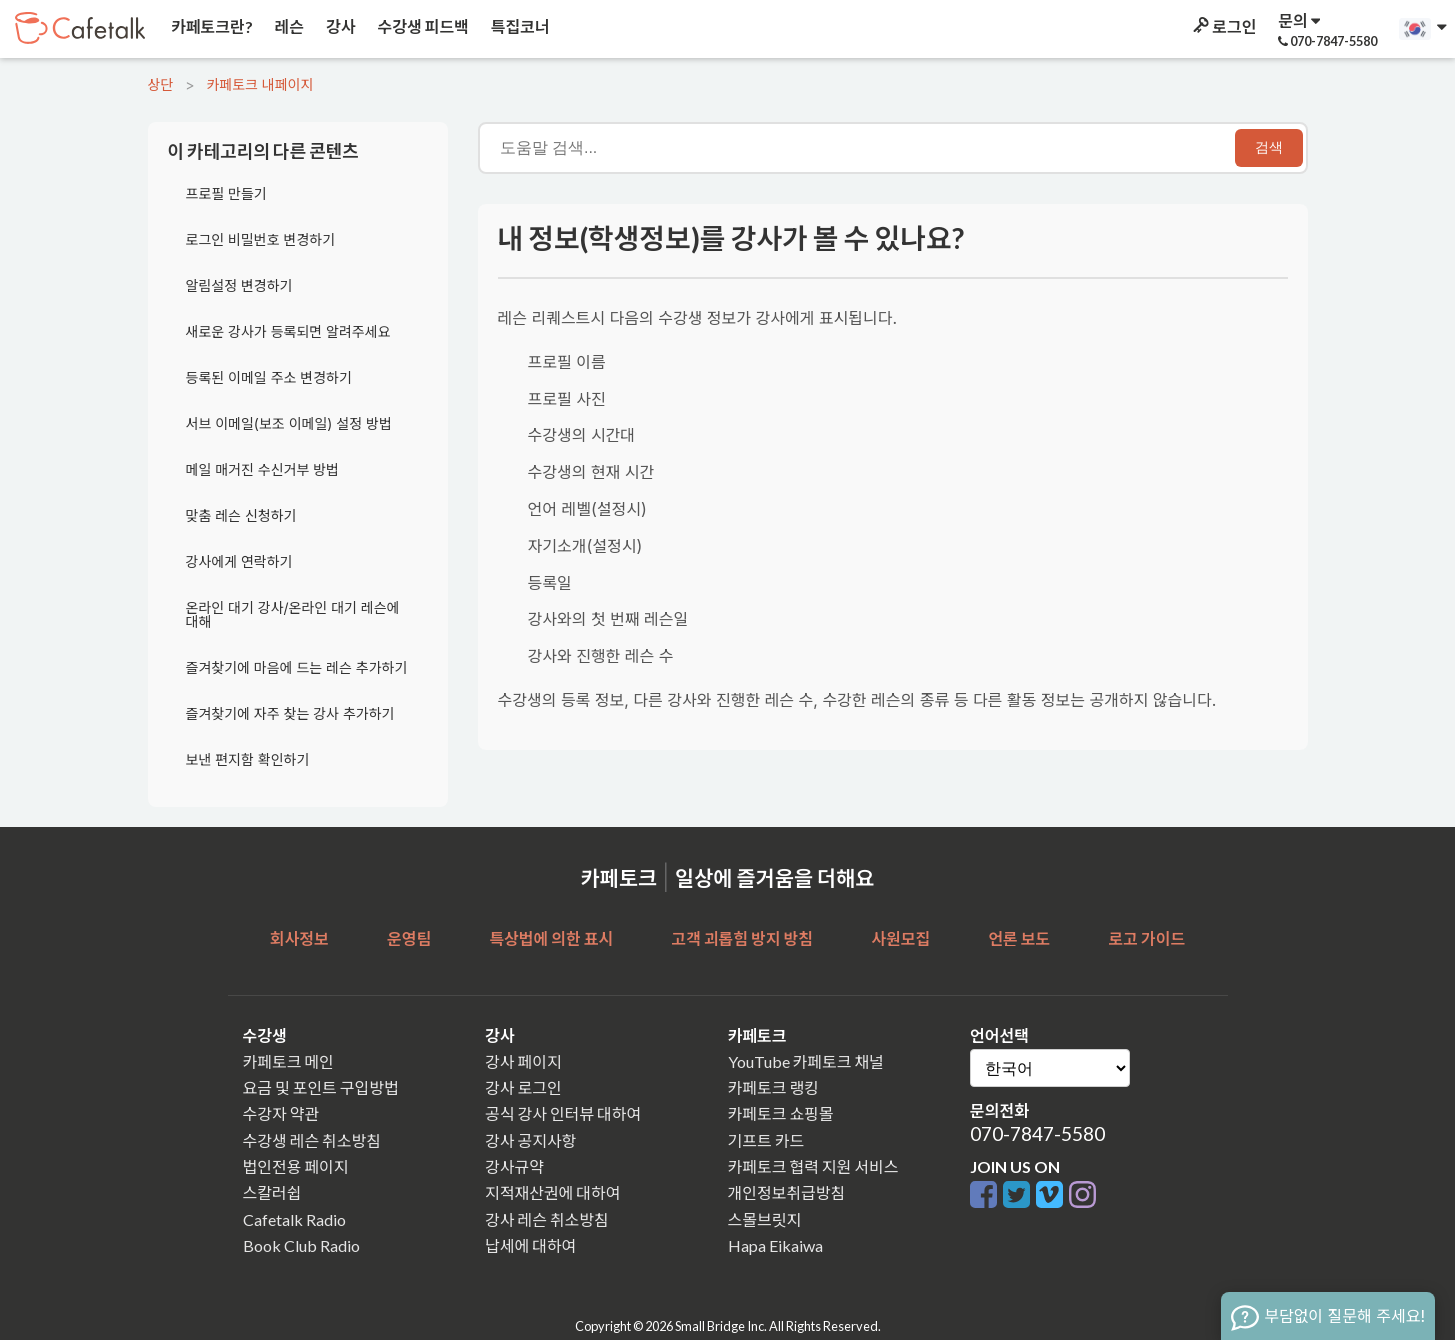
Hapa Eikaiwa (775, 1245)
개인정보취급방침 (787, 1192)
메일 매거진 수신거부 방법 (263, 469)
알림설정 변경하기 (239, 285)
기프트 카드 (766, 1140)
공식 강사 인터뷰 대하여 (563, 1113)
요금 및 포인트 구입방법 (321, 1087)
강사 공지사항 (530, 1140)
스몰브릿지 (765, 1219)
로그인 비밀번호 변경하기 (261, 239)
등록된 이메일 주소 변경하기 (269, 377)
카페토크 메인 (288, 1061)
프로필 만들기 (226, 193)
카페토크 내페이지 (259, 84)
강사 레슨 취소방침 (547, 1219)
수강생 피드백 (422, 26)
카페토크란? (210, 26)
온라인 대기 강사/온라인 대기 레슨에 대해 (293, 614)
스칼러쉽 (272, 1192)
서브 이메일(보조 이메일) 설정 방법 (289, 423)
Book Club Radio (301, 1245)
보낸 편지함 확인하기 (248, 759)
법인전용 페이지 (296, 1166)
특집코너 (519, 26)
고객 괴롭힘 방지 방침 (741, 938)
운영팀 (409, 938)
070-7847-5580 (1037, 1133)
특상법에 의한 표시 (551, 938)
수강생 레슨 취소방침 (312, 1140)
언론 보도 (1019, 938)
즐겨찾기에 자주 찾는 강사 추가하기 (290, 713)
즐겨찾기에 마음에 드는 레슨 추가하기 (297, 667)
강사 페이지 (523, 1061)
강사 (339, 26)
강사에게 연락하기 (239, 561)
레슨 (288, 26)
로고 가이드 (1147, 938)
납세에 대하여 (530, 1245)
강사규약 (514, 1166)
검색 (1269, 147)
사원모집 (900, 938)
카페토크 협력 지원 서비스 (813, 1166)
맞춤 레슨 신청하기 (241, 515)
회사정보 (299, 938)
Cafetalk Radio (294, 1219)
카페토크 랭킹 (773, 1087)
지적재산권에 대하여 (552, 1192)
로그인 (1223, 26)
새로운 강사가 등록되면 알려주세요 (288, 331)
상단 (161, 84)
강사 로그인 (523, 1087)
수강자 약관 (281, 1113)
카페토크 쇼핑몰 (781, 1113)
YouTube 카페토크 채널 (806, 1061)
